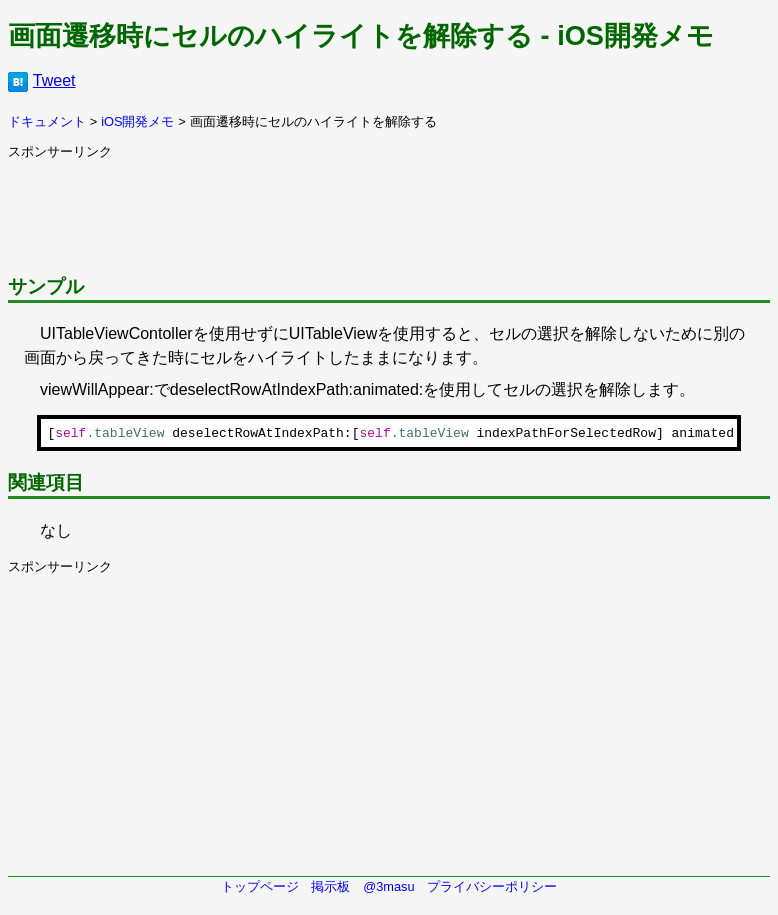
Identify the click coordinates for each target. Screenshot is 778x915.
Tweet (54, 80)
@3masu (388, 889)
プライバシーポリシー (492, 889)
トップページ (260, 889)
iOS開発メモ (137, 121)
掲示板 (330, 889)
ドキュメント (47, 121)
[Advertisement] (372, 206)
